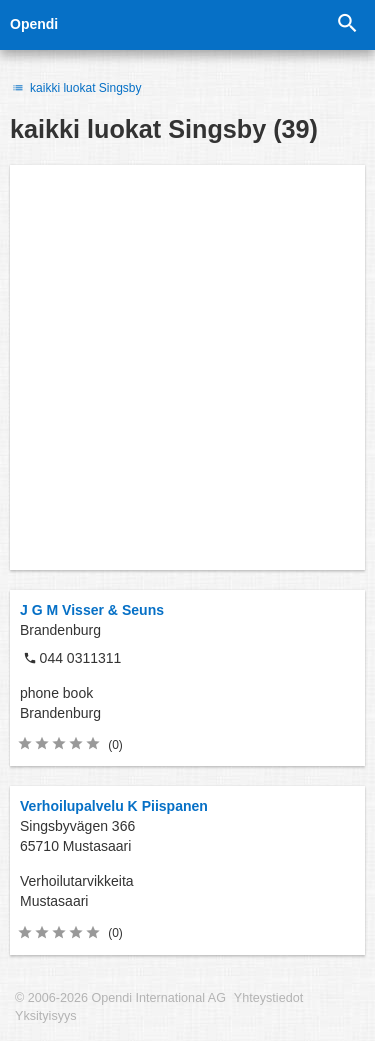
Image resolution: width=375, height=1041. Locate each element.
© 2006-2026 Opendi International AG (120, 998)
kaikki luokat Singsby (76, 88)
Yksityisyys (46, 1016)
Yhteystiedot (268, 998)
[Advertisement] (187, 367)
